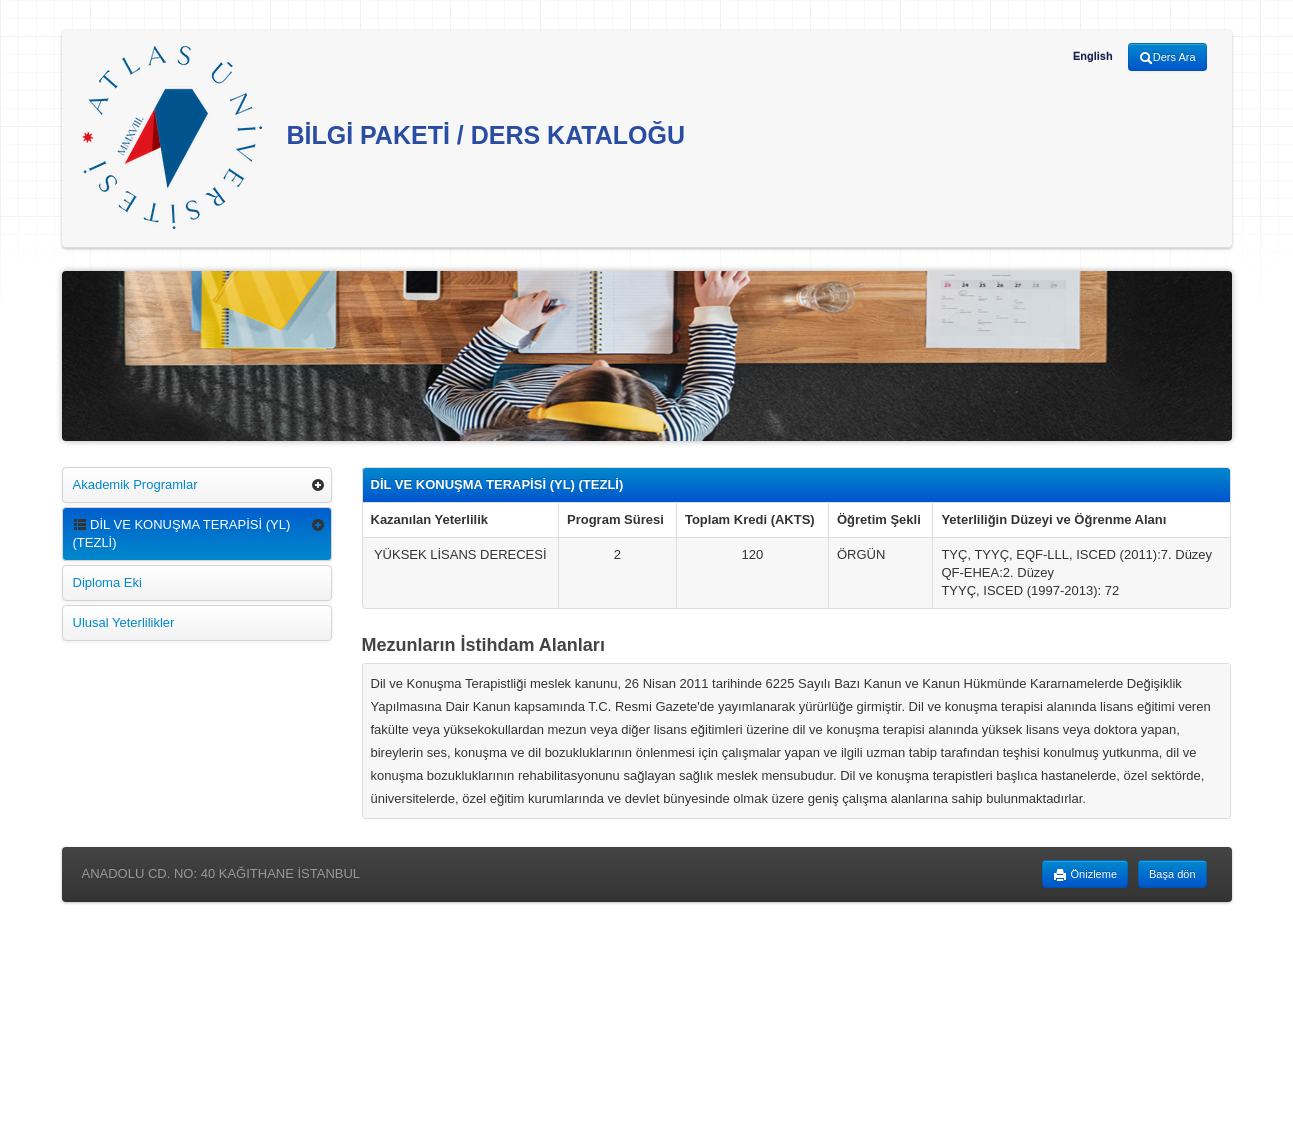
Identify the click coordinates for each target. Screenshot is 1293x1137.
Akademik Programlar (135, 484)
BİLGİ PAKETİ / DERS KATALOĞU (384, 137)
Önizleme (1085, 875)
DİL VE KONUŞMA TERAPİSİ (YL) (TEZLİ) (182, 533)
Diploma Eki (107, 582)
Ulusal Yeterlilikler (124, 622)
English (1093, 56)
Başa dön (1172, 874)
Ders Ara (1167, 58)
